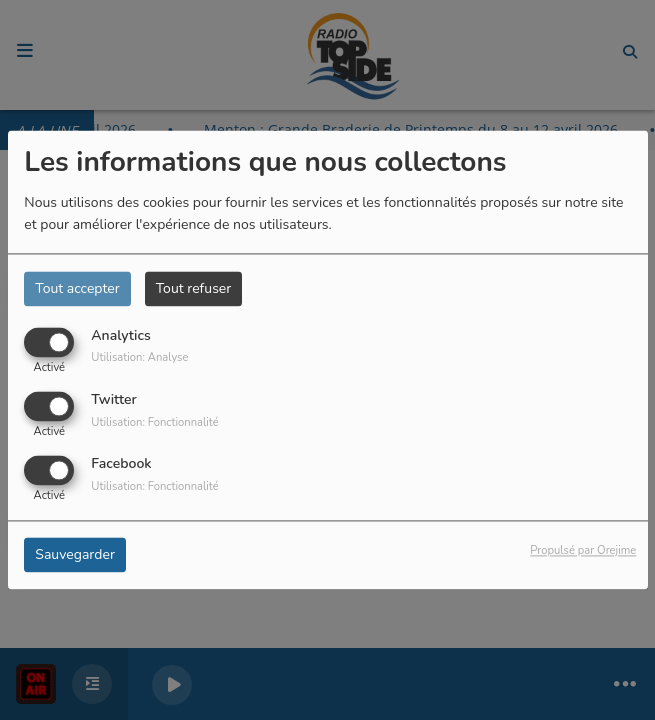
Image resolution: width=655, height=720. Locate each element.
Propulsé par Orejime (583, 551)
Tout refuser (194, 288)
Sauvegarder (75, 555)
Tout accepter (77, 288)
